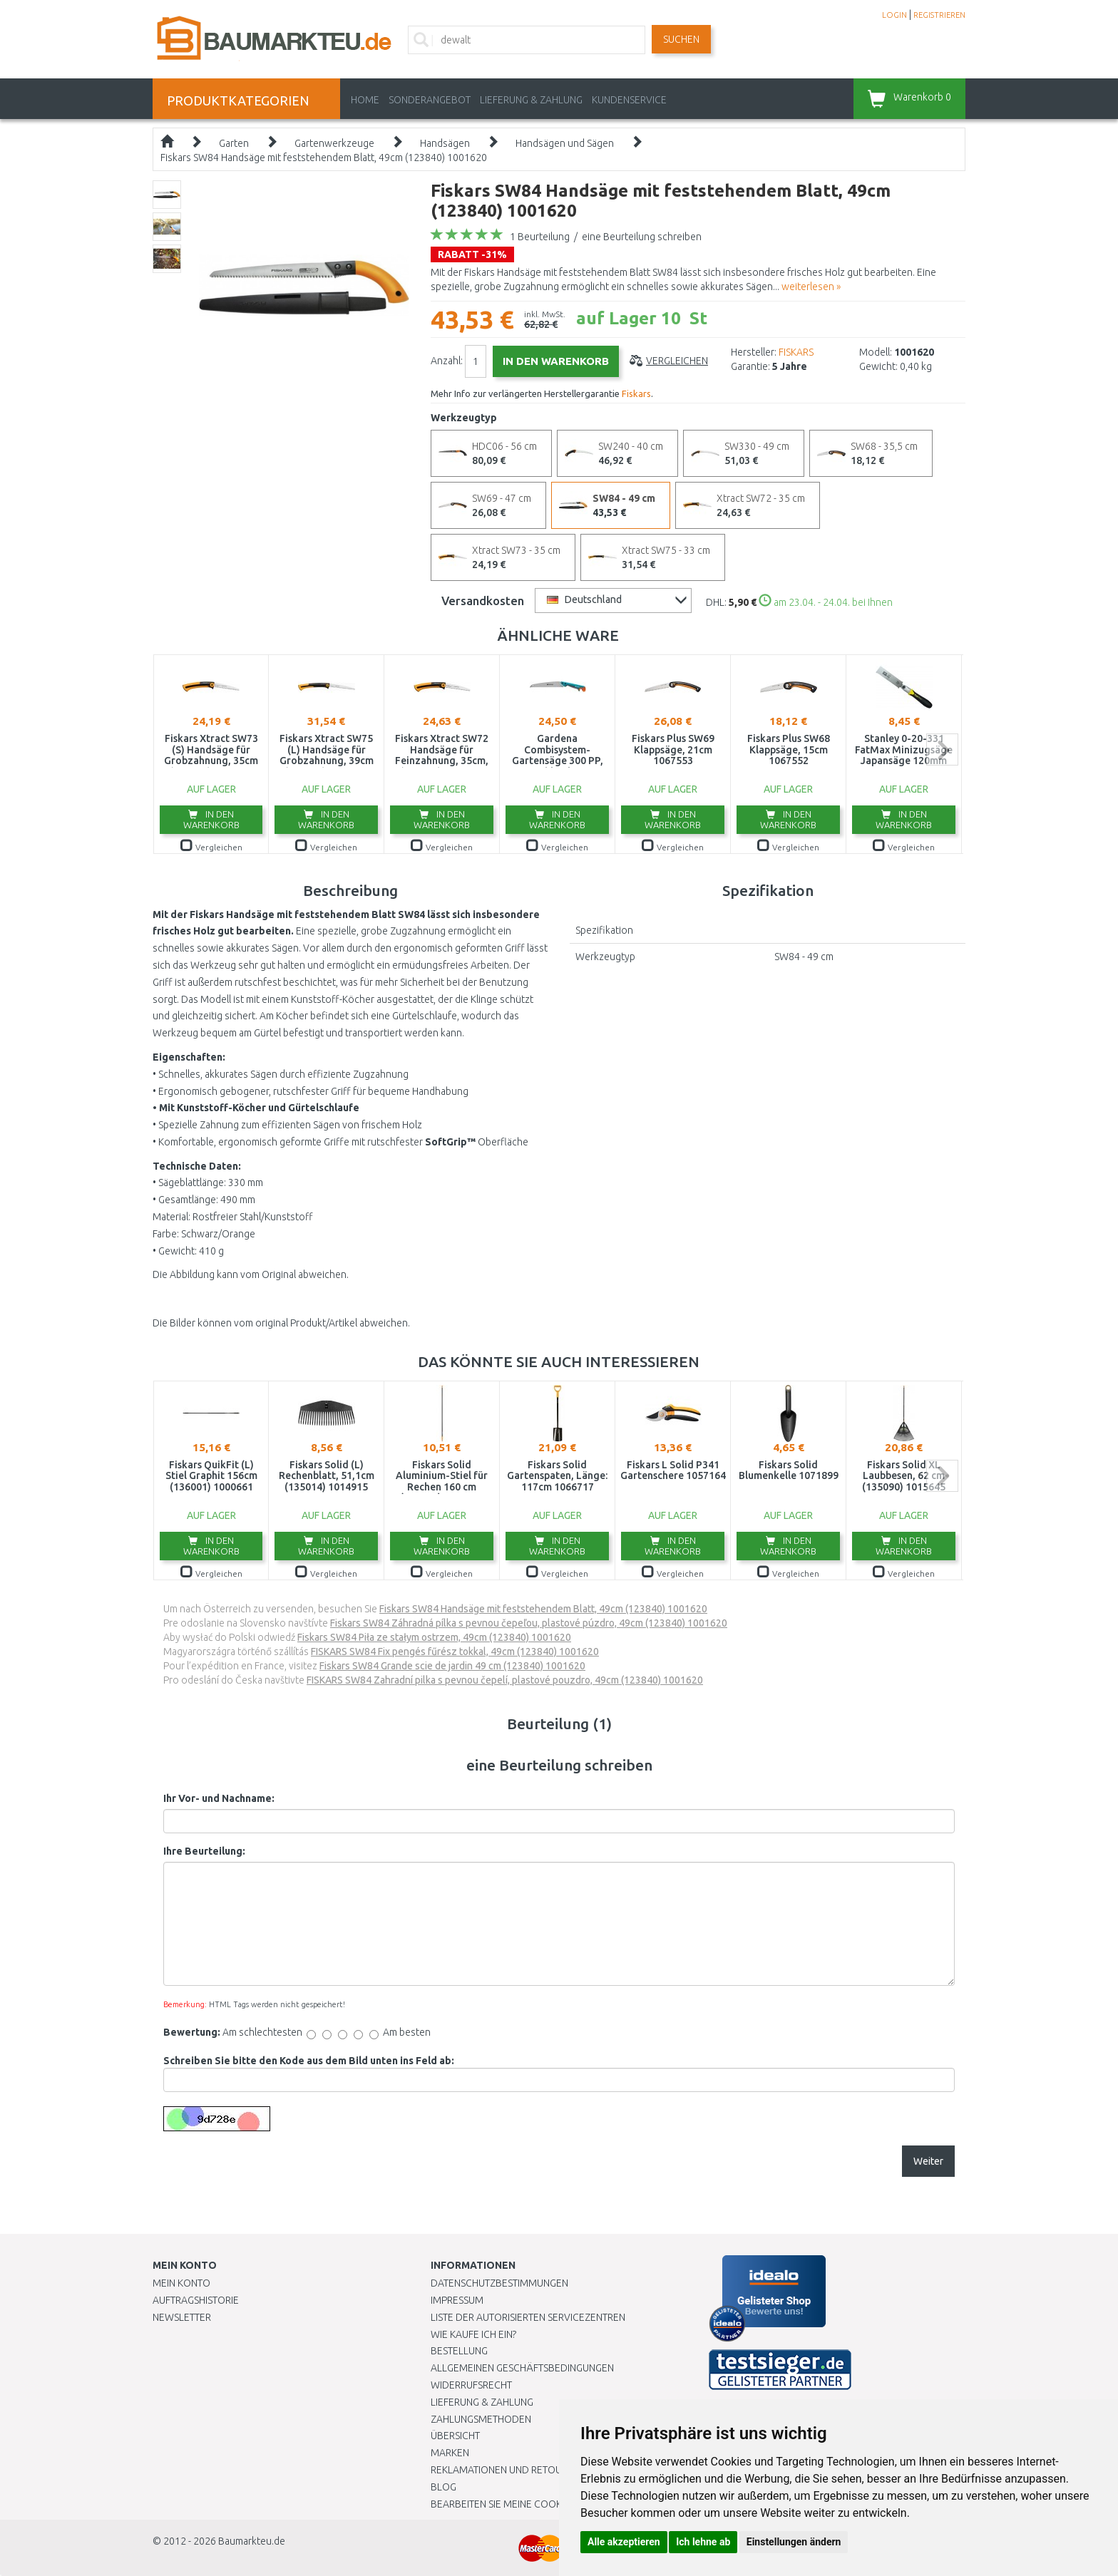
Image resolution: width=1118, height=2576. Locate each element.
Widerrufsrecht (471, 2385)
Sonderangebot (430, 99)
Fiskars (636, 393)
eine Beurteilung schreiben (642, 236)
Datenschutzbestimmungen (499, 2283)
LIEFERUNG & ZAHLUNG (531, 99)
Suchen (681, 39)
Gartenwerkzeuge (334, 143)
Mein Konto (181, 2283)
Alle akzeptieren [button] (624, 2541)
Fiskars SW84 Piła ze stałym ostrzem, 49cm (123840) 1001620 (434, 1637)
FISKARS (796, 352)
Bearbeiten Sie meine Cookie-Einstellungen (537, 2504)
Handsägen (445, 143)
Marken (450, 2452)
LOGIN (894, 15)
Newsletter (182, 2317)
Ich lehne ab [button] (703, 2541)
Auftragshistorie (196, 2300)
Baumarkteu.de (251, 2541)
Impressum (457, 2300)
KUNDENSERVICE (629, 99)
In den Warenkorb (211, 819)
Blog (443, 2487)
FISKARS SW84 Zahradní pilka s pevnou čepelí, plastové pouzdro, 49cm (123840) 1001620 (505, 1680)
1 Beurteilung (540, 236)
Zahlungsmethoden (481, 2419)
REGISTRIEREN (939, 15)
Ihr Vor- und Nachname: (219, 1798)
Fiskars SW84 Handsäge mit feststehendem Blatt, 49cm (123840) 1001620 (323, 157)
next (942, 749)
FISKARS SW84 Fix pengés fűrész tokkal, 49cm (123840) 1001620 (455, 1651)
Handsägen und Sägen (565, 143)
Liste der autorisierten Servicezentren (528, 2317)
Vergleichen (677, 360)
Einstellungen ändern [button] (794, 2541)
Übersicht (455, 2435)
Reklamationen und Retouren (505, 2469)
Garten (234, 143)
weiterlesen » (811, 286)
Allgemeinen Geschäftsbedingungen (522, 2368)
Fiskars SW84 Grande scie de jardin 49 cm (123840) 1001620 (452, 1665)
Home (365, 99)
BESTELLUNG (459, 2350)
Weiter (928, 2161)
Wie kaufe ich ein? (473, 2334)
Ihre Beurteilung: (204, 1851)
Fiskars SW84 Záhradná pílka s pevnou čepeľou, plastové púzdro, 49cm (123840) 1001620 (528, 1623)
